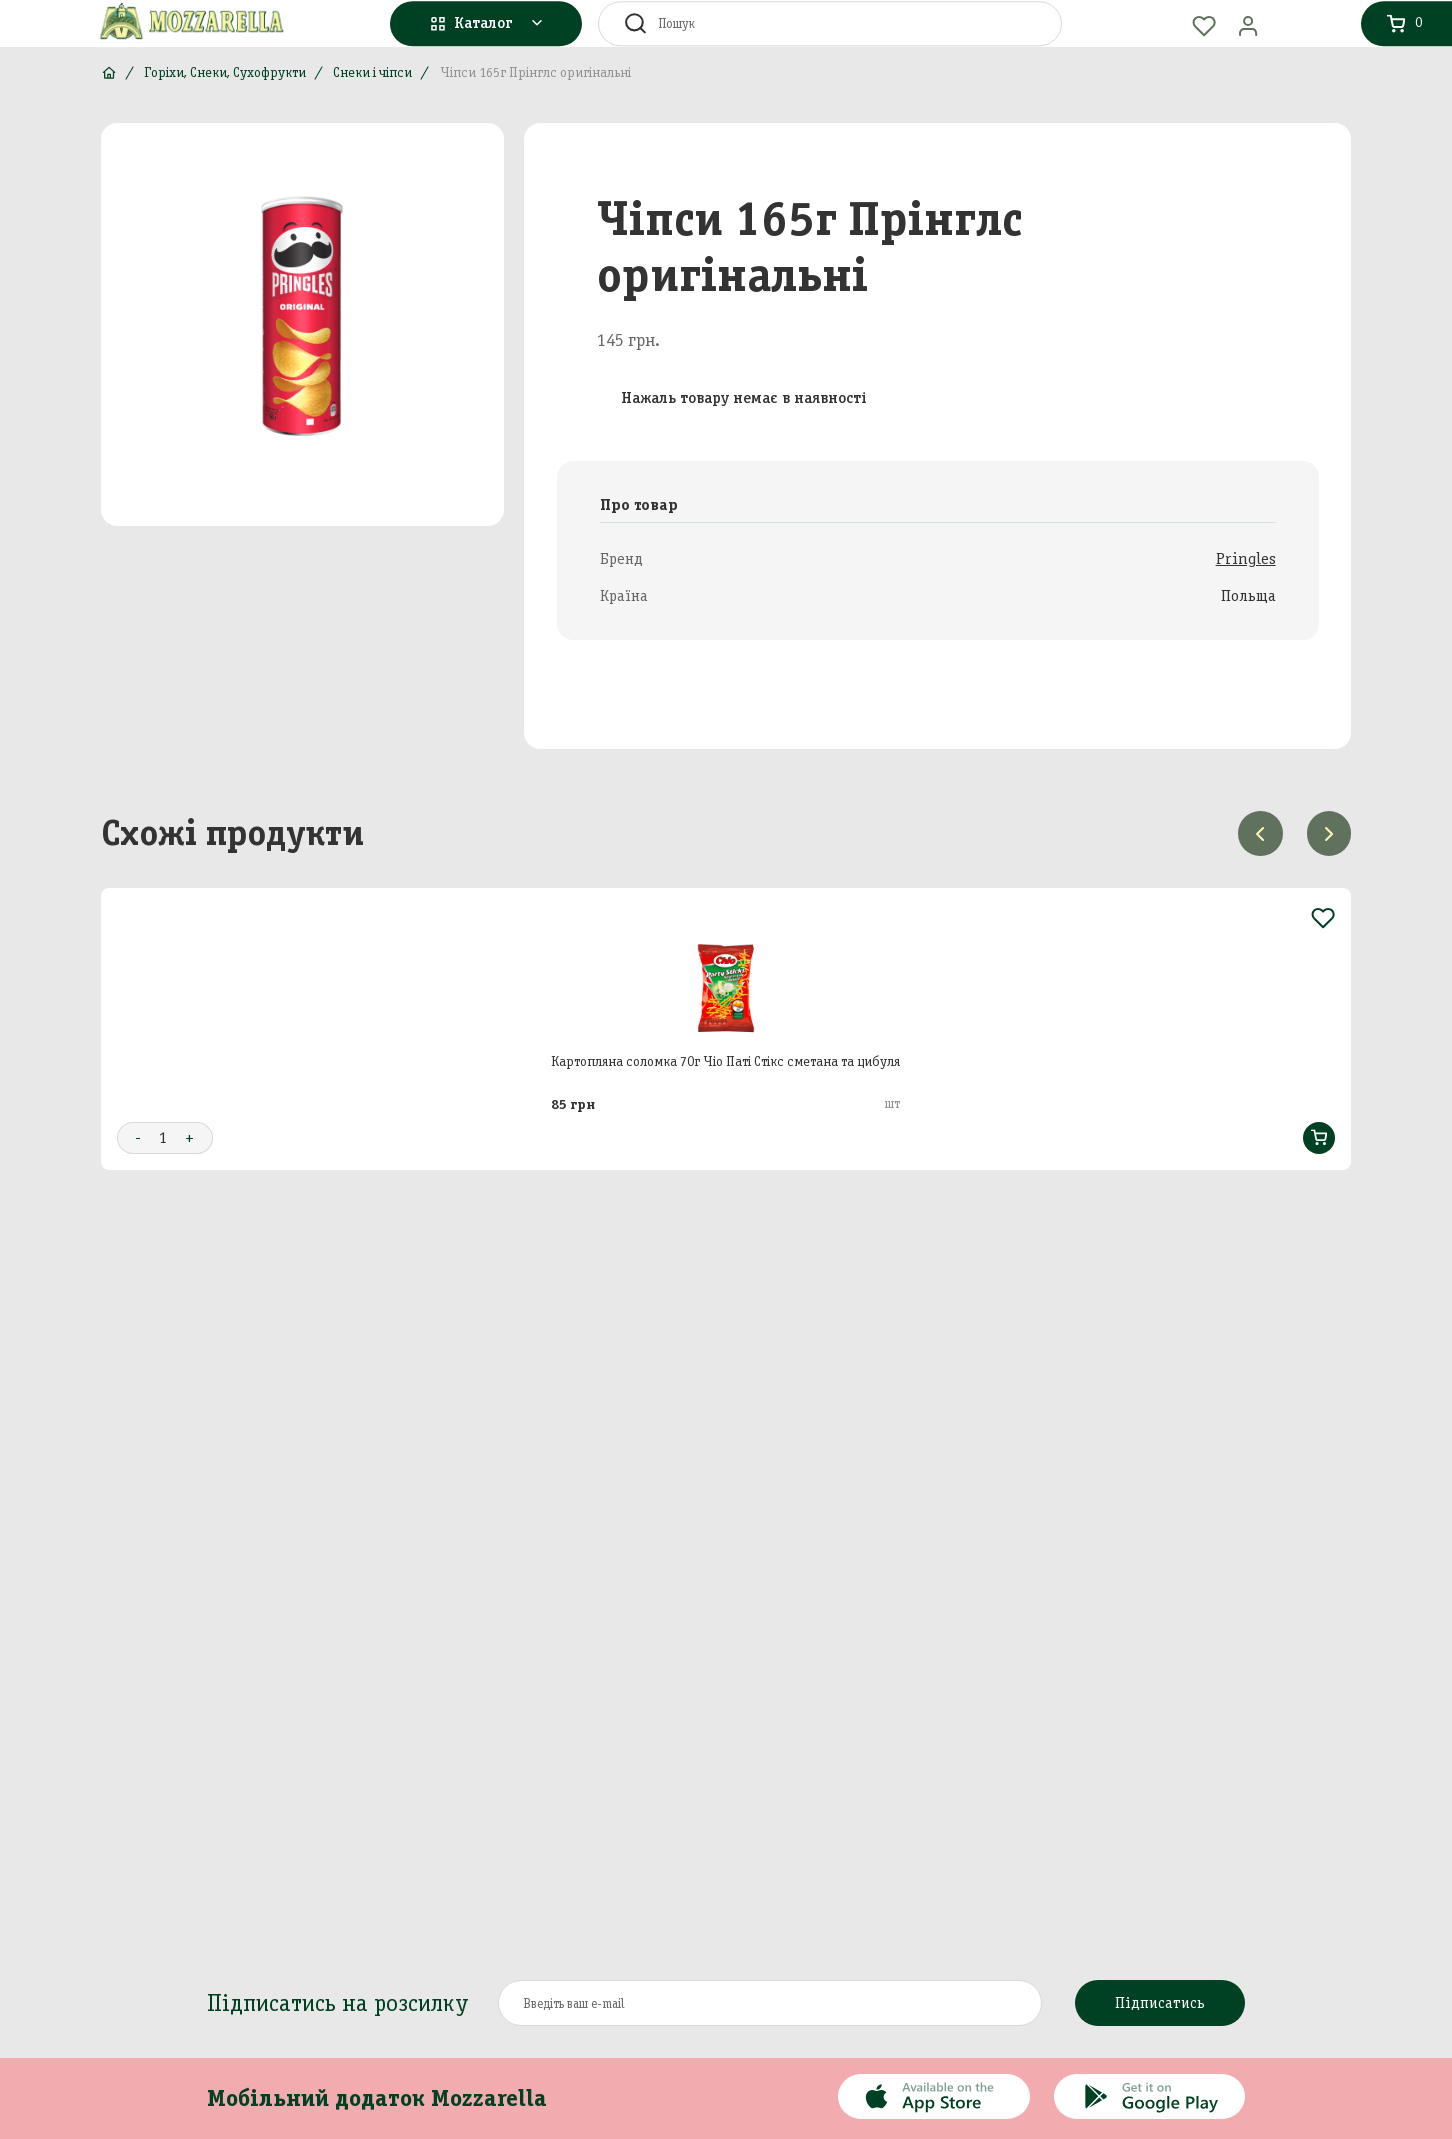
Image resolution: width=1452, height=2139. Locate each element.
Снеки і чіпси (372, 72)
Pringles (1246, 558)
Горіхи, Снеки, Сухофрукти (225, 72)
